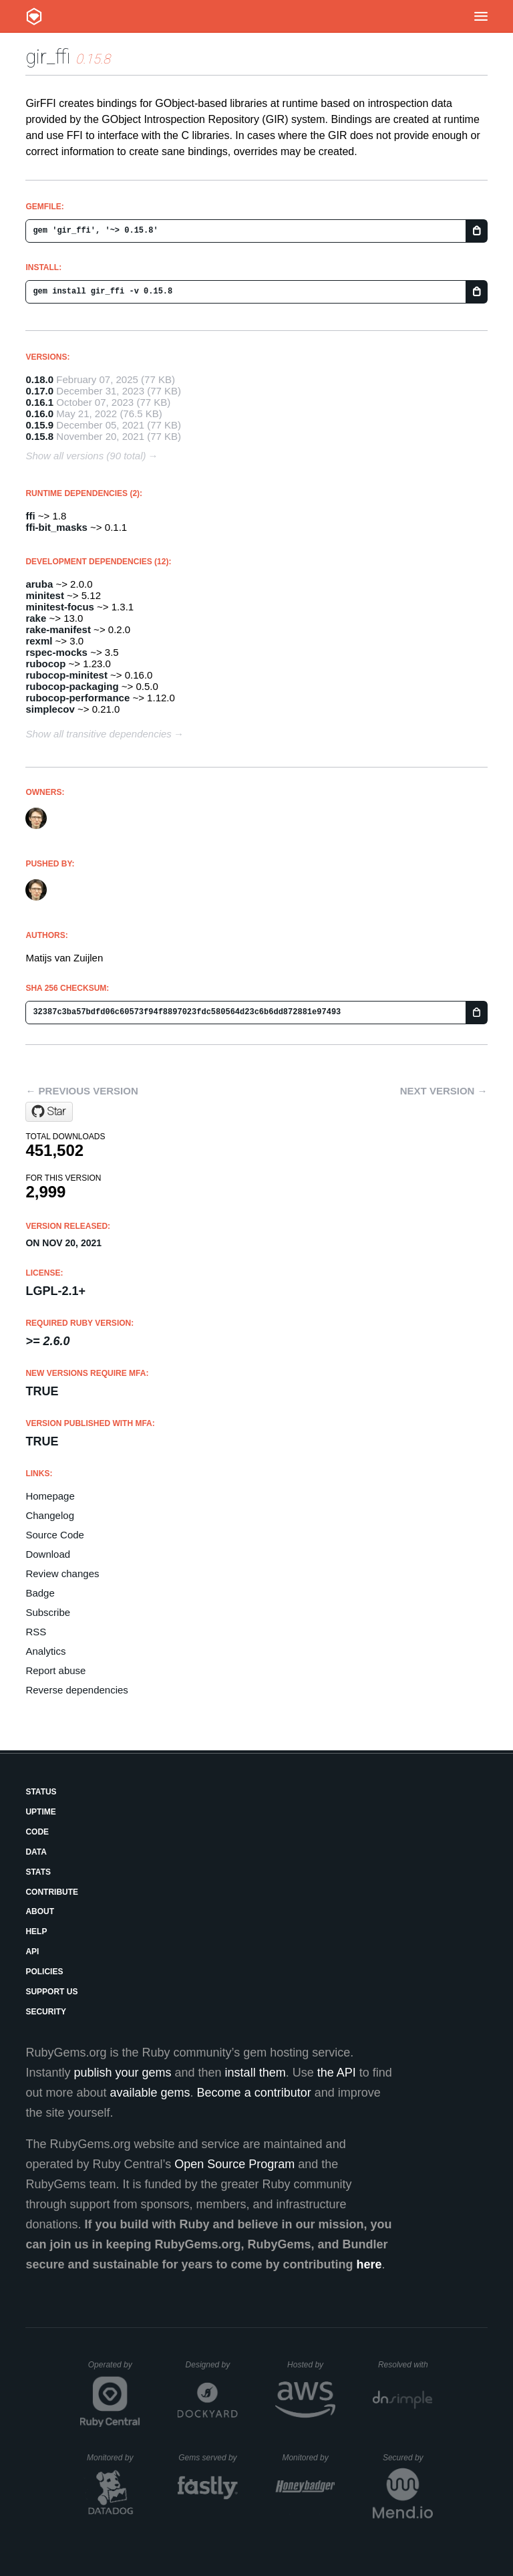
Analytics (45, 1651)
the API (336, 2072)
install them (255, 2072)
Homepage (49, 1496)
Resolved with (405, 2364)
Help (36, 1931)
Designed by (212, 2364)
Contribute (51, 1892)
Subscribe (47, 1612)
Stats (38, 1872)
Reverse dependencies (76, 1689)
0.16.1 (39, 402)
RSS (35, 1631)
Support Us (51, 1991)
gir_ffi (48, 56)
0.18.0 (39, 379)
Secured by (408, 2457)
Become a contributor (254, 2092)
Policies (44, 1971)
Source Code (54, 1534)
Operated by (114, 2369)
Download (47, 1554)
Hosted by (311, 2364)
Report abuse (55, 1670)
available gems (150, 2092)
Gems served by (208, 2457)
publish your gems (122, 2072)
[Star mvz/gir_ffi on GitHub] (49, 1112)
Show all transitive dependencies (98, 733)
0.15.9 (39, 425)
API (32, 1951)
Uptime (40, 1812)
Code (37, 1832)
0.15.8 (39, 436)
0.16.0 (39, 413)
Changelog (49, 1515)
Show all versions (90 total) (85, 455)
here (369, 2264)
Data (36, 1852)
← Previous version (81, 1090)
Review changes (62, 1573)
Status (40, 1791)
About (39, 1911)
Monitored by (113, 2457)
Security (45, 2011)
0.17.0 (39, 390)
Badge (39, 1593)
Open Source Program (234, 2164)
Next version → (444, 1090)
